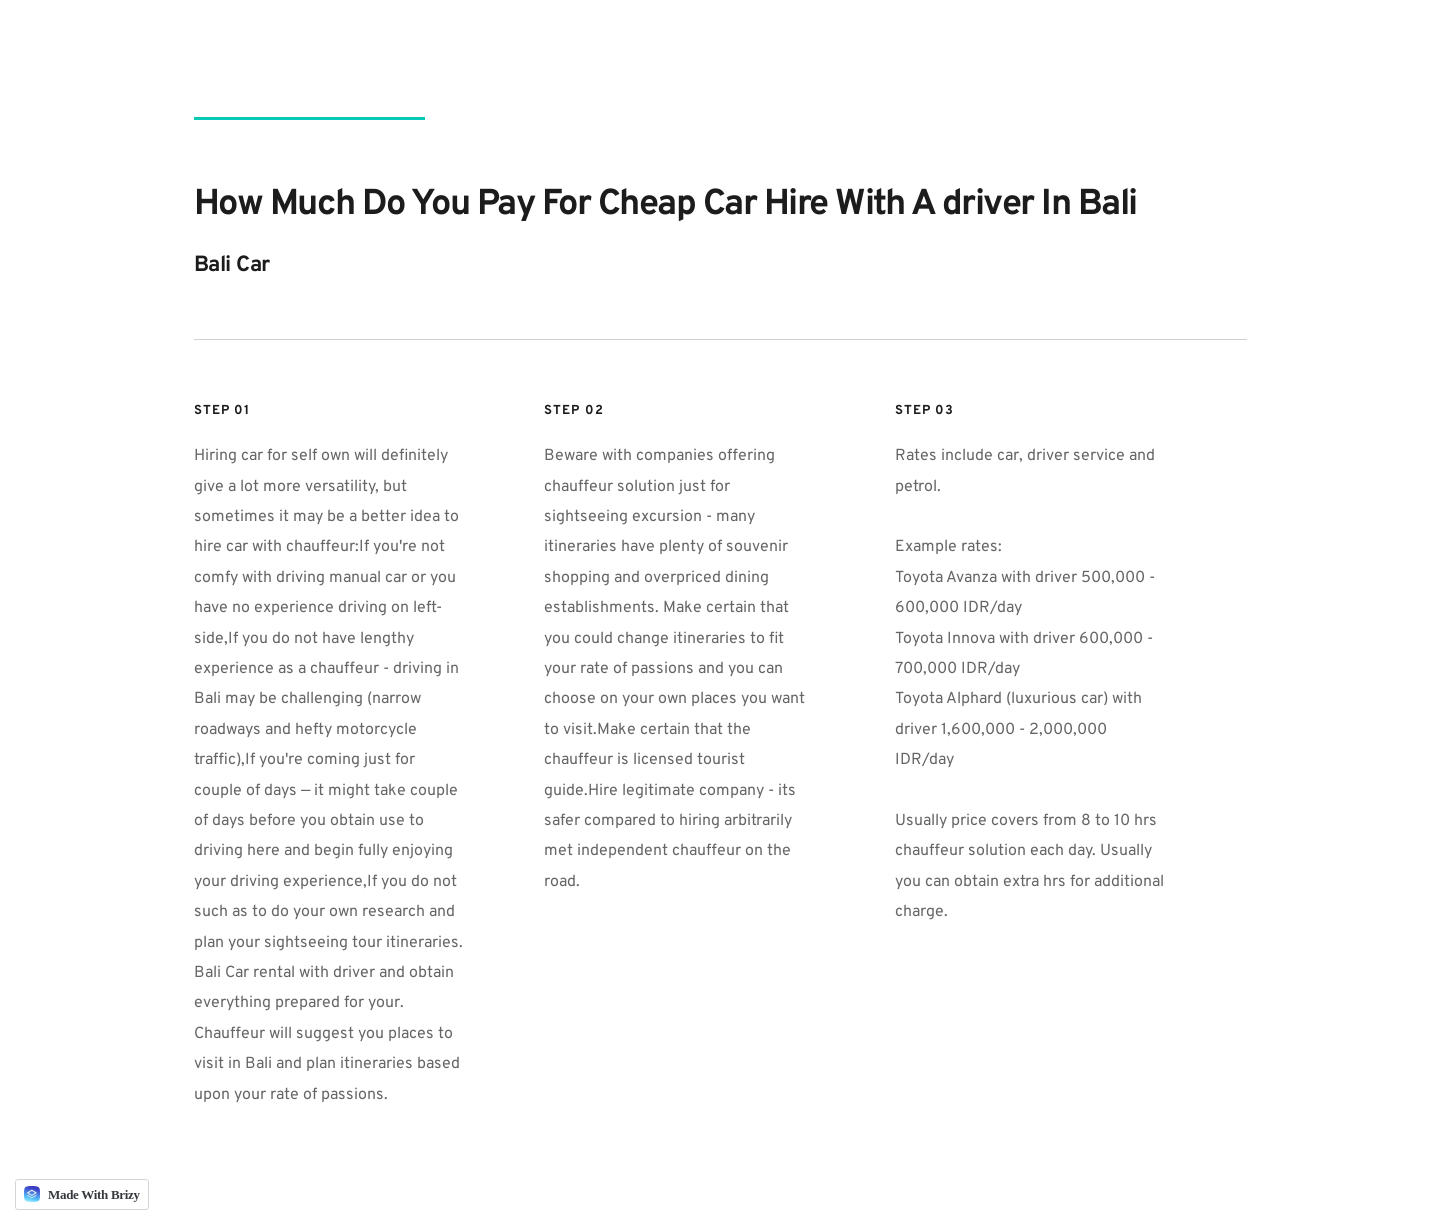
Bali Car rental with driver (284, 973)
